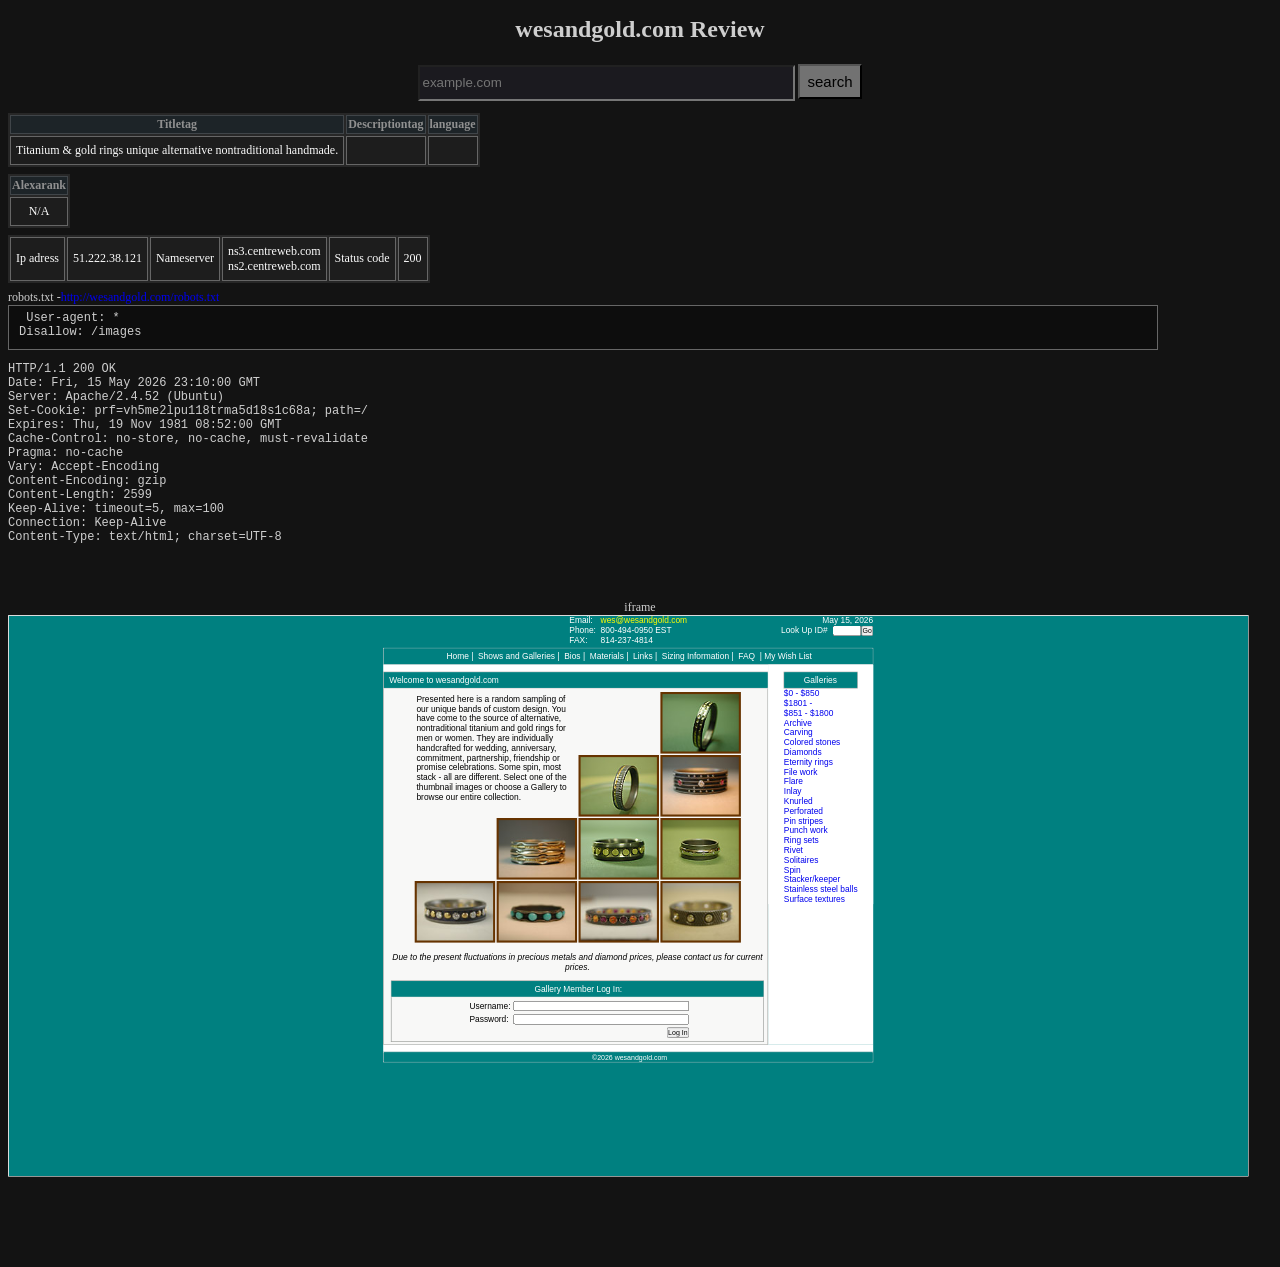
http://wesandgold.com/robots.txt (140, 297)
